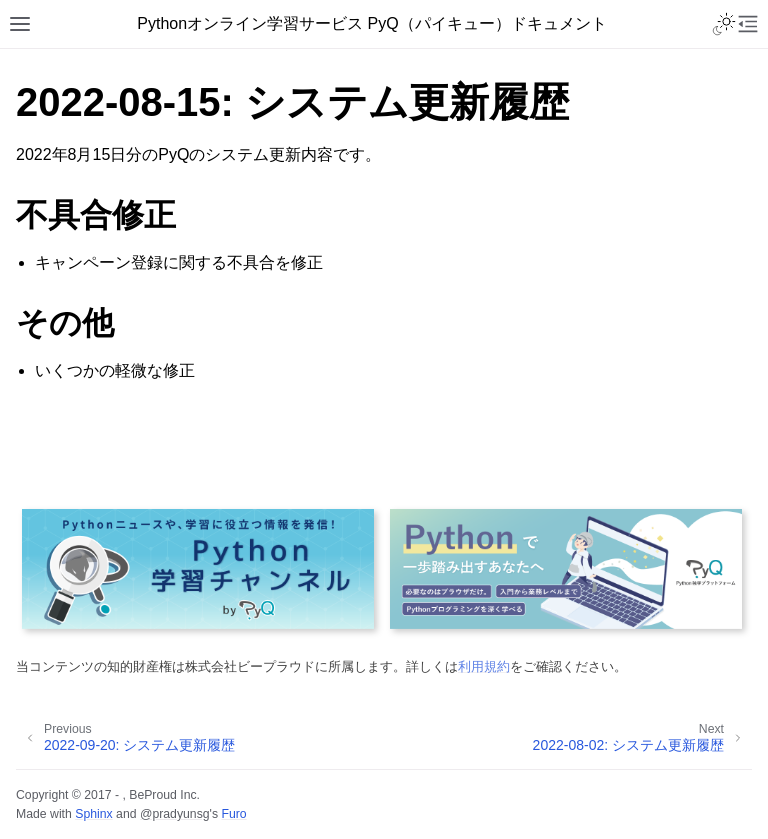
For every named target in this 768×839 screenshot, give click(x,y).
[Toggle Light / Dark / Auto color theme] (724, 24)
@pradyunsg (175, 814)
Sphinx (93, 814)
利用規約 (484, 666)
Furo (233, 814)
